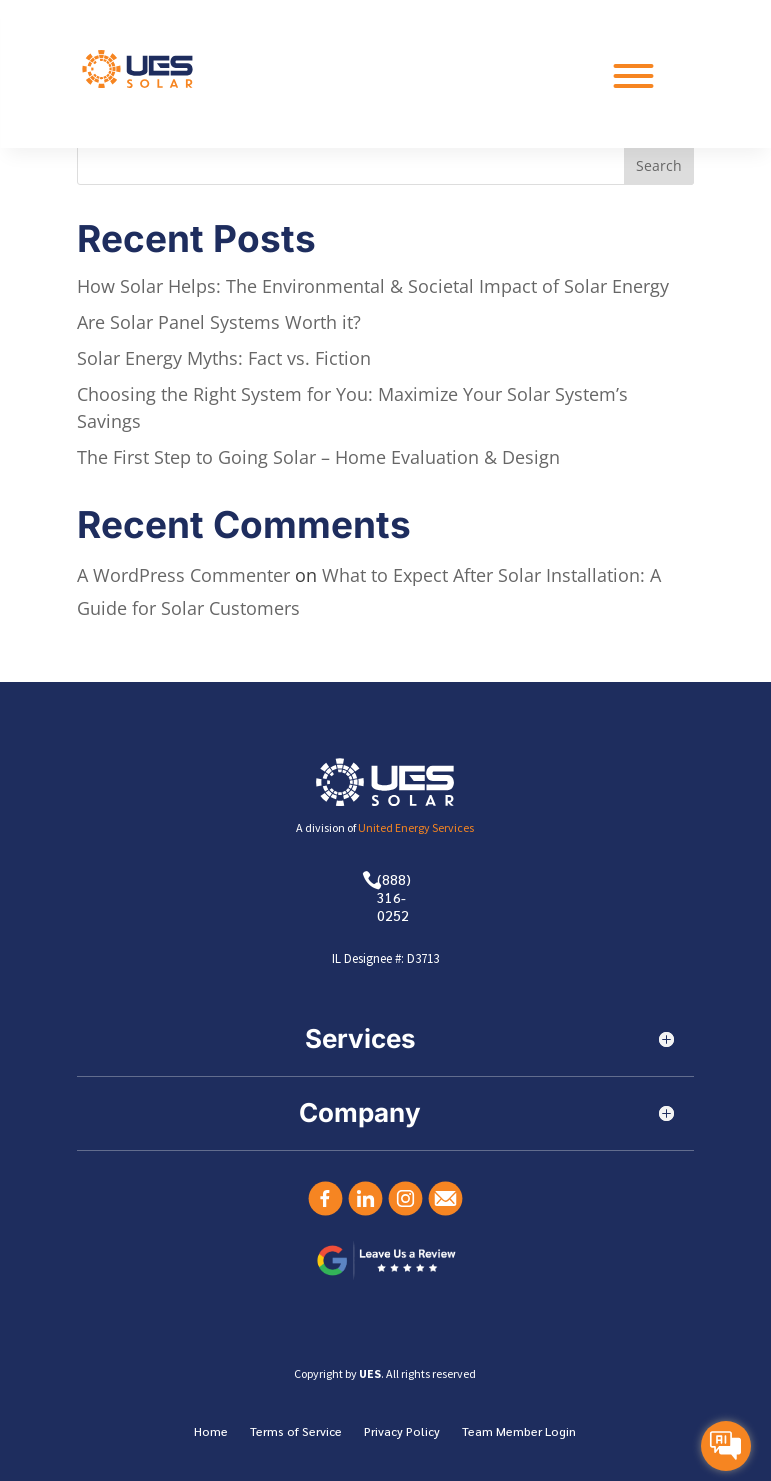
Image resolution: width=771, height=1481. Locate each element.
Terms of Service (296, 1431)
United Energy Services (416, 827)
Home (211, 1431)
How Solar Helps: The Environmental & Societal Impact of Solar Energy (373, 286)
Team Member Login (519, 1431)
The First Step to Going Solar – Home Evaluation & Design (318, 457)
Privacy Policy (402, 1431)
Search (659, 165)
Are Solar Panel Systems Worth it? (219, 322)
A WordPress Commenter (183, 575)
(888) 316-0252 (394, 897)
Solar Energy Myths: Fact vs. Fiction (224, 358)
